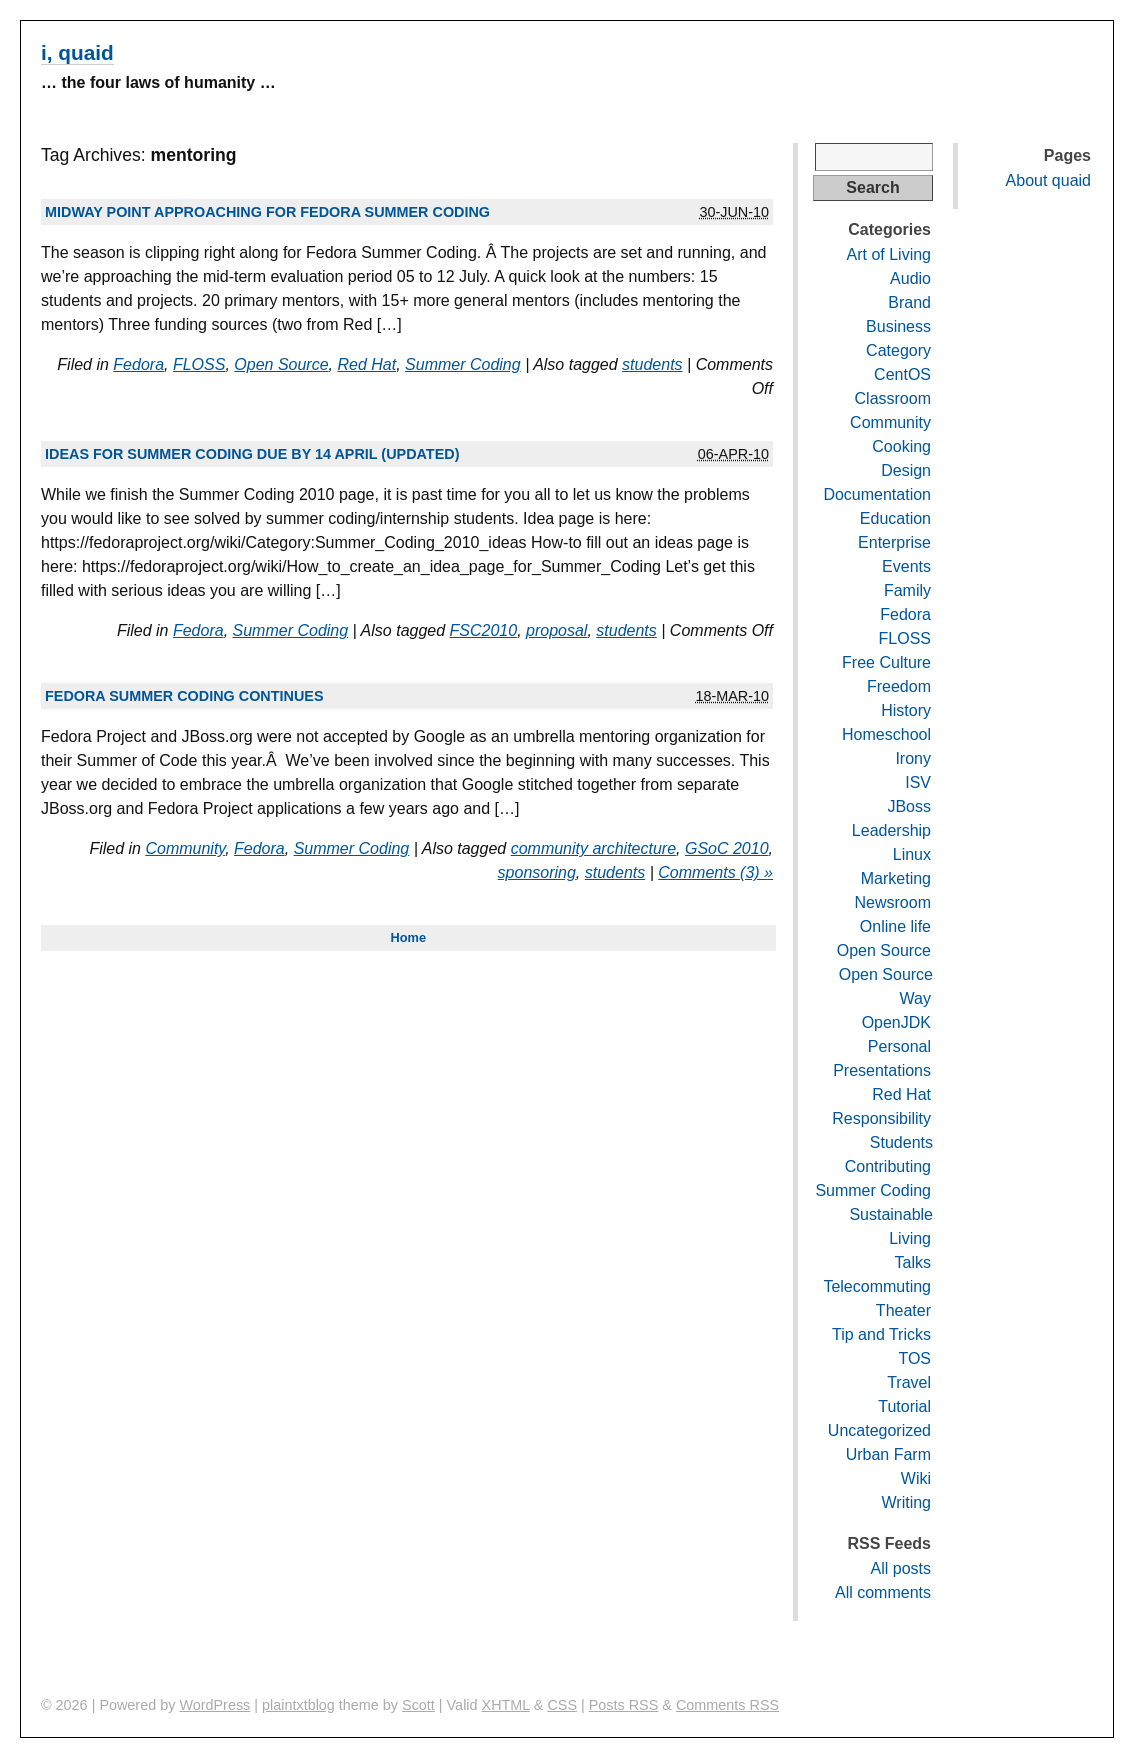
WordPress (214, 1705)
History (906, 710)
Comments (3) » (715, 872)
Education (895, 518)
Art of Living (889, 254)
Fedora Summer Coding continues (184, 696)
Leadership (891, 830)
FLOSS (199, 364)
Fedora (138, 364)
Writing (907, 1502)
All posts (901, 1568)
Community (185, 848)
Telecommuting (877, 1286)
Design (906, 470)
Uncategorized (879, 1430)
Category (898, 350)
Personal (899, 1046)
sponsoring (537, 872)
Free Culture (886, 662)
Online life (895, 926)
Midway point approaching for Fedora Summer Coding (267, 212)
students (652, 364)
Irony (913, 758)
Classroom (893, 398)
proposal (556, 630)
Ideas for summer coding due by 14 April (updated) (252, 454)
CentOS (902, 374)
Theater (903, 1310)
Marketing (896, 878)
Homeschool (886, 734)
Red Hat (366, 364)
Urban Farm (888, 1454)
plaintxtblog (298, 1705)
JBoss (909, 806)
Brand (909, 302)
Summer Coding (463, 364)
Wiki (916, 1478)
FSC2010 (484, 630)
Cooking (901, 446)
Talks (913, 1262)
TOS (914, 1358)
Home (409, 937)
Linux (912, 854)
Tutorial (904, 1406)
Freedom (899, 686)
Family (907, 590)
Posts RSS (624, 1705)
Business (898, 326)
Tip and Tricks (881, 1334)
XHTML (506, 1705)
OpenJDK (896, 1022)
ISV (918, 782)
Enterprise (894, 542)
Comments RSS (727, 1705)
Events (906, 566)
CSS (562, 1705)
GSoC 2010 (727, 848)
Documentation (877, 494)
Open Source (281, 364)
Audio (910, 278)
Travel (909, 1382)
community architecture (593, 848)
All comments (883, 1592)
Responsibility (881, 1118)
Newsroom (893, 902)
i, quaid (77, 52)
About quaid (1048, 180)
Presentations (882, 1070)
